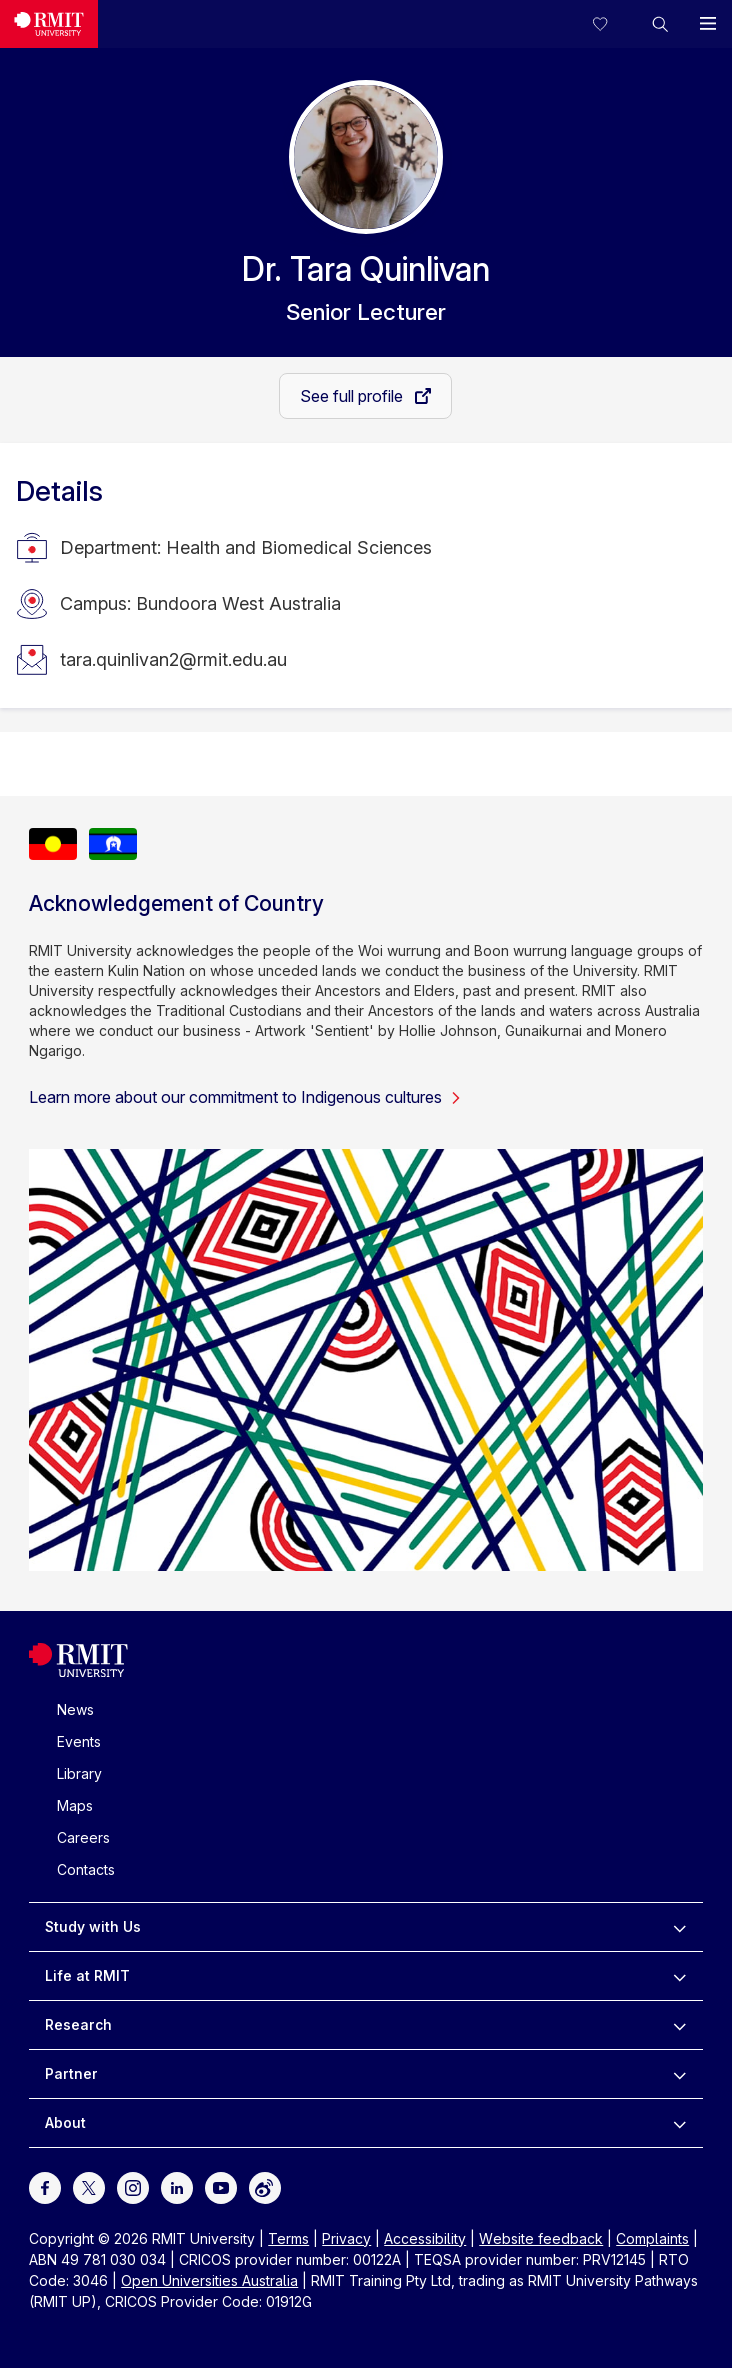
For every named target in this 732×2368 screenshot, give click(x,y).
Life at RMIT (87, 1975)
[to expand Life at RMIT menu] (679, 1976)
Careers (83, 1837)
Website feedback (541, 2238)
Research (78, 2024)
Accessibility (425, 2238)
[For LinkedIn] (177, 2186)
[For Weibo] (265, 2186)
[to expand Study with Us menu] (679, 1927)
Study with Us (93, 1926)
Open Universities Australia (209, 2280)
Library (79, 1773)
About (65, 2122)
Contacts (86, 1869)
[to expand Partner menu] (679, 2074)
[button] (660, 24)
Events (79, 1741)
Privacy (346, 2238)
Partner (71, 2073)
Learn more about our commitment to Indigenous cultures (245, 1097)
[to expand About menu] (679, 2123)
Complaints (652, 2238)
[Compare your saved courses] (612, 24)
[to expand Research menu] (679, 2025)
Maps (75, 1805)
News (75, 1709)
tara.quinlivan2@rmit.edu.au (173, 659)
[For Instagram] (133, 2186)
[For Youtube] (221, 2186)
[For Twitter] (89, 2186)
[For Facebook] (45, 2186)
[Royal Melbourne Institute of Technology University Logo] (78, 1672)
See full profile (353, 396)
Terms (288, 2238)
